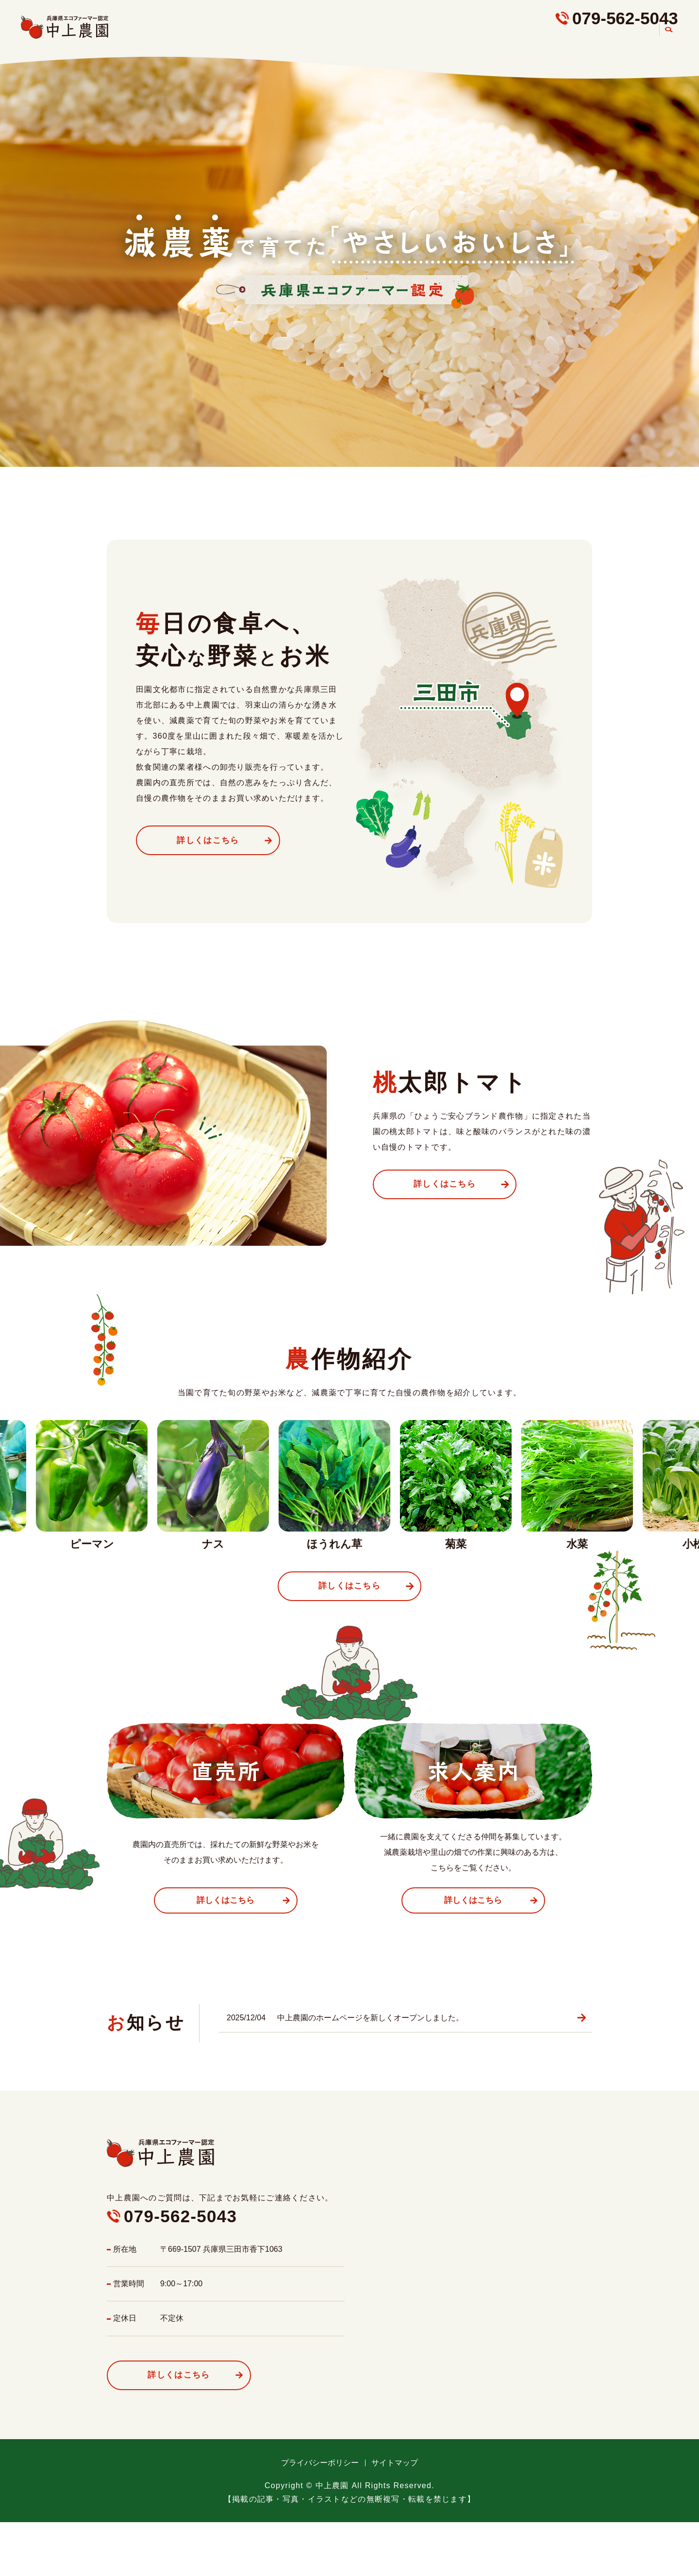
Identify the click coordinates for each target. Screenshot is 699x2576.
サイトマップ (394, 2468)
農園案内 (634, 39)
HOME (389, 39)
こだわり (435, 39)
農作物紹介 (489, 39)
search (668, 40)
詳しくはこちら (214, 840)
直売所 (539, 39)
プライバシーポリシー (320, 2468)
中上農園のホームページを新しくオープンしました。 (370, 2021)
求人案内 (584, 39)
